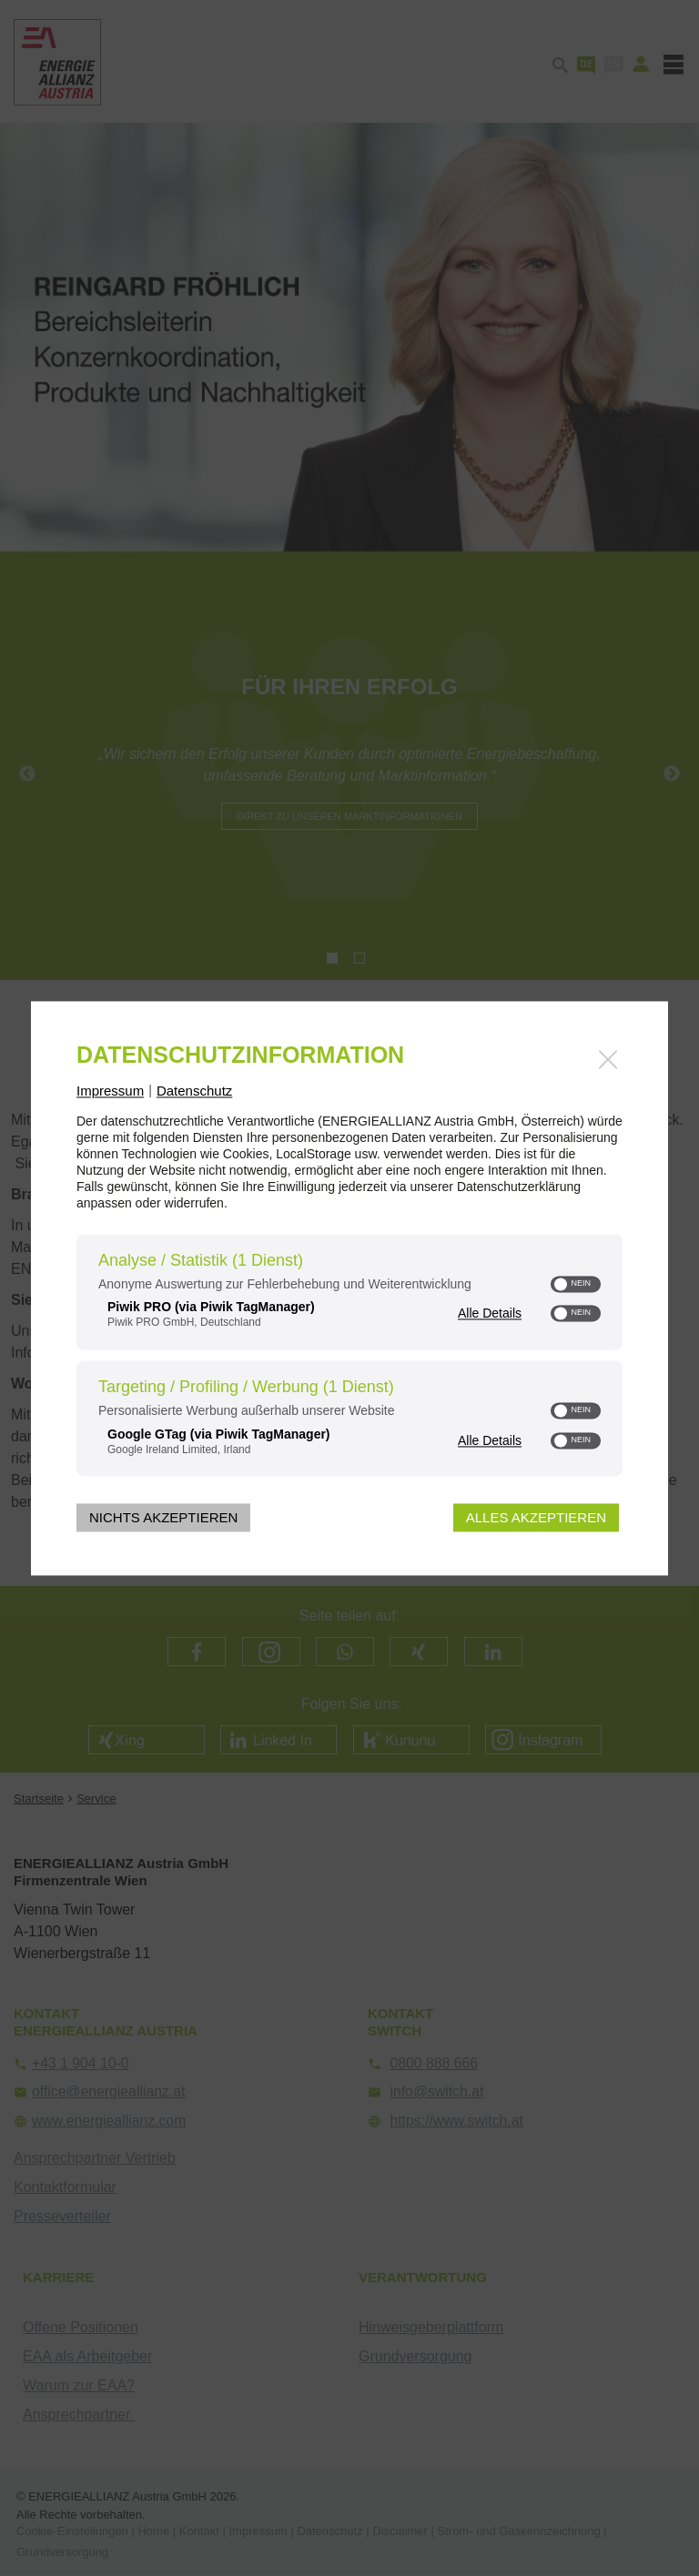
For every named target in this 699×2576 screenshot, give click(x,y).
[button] (561, 1284)
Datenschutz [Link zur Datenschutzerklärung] (194, 1090)
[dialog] (349, 1288)
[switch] (576, 1284)
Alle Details (490, 1313)
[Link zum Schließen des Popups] (608, 1059)
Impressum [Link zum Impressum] (110, 1090)
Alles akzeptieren (536, 1517)
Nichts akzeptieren (163, 1517)
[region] (349, 1357)
